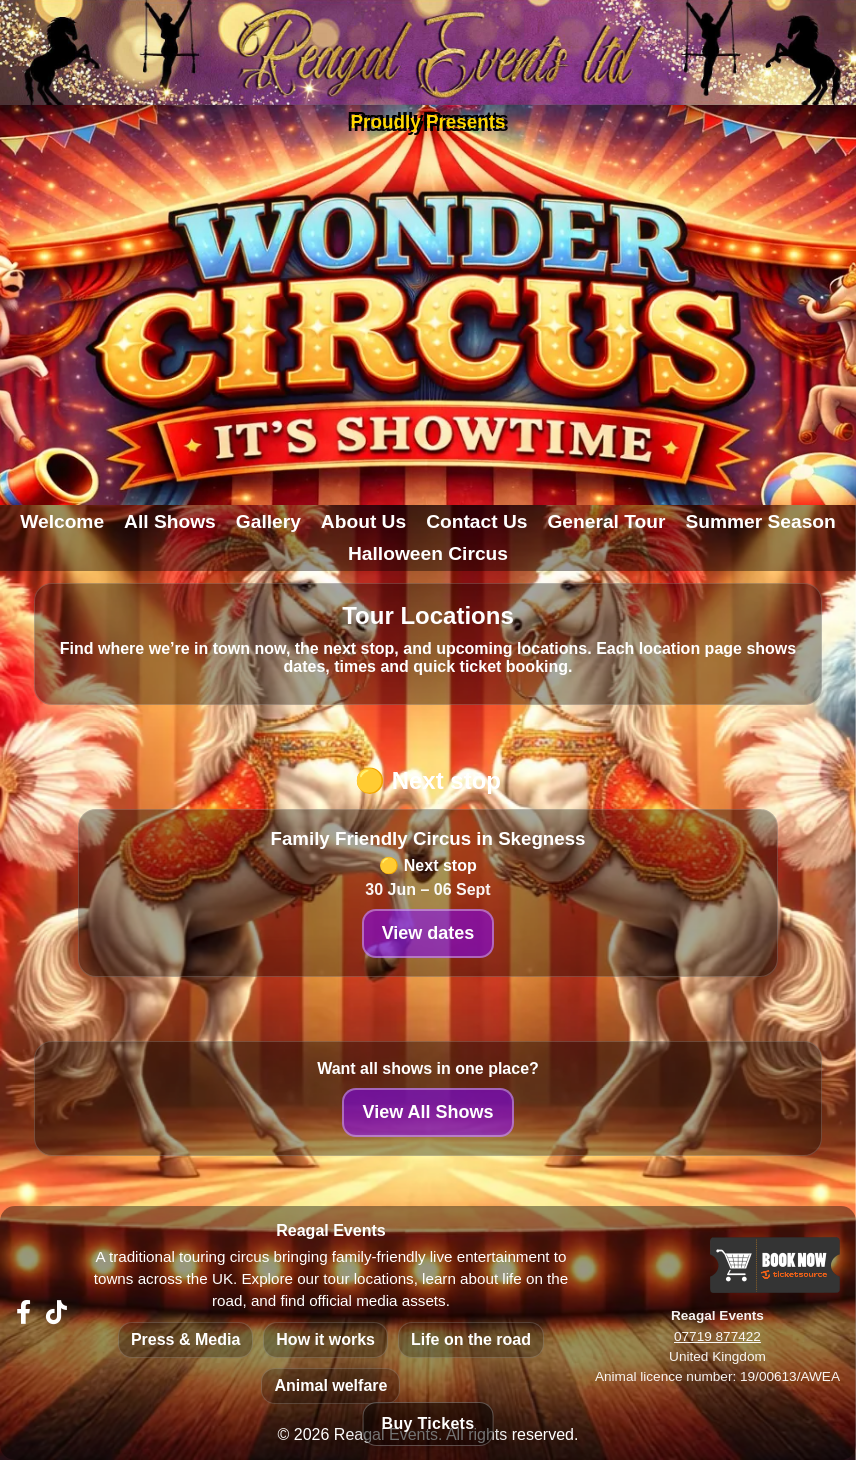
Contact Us (476, 521)
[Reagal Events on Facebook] (23, 1313)
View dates (428, 933)
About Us (363, 521)
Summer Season (760, 521)
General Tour (606, 521)
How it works (325, 1339)
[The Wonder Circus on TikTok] (56, 1313)
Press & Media (185, 1339)
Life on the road (471, 1339)
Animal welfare (330, 1385)
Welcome (62, 521)
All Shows (170, 521)
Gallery (268, 521)
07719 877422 (717, 1336)
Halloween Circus (428, 553)
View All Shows (427, 1112)
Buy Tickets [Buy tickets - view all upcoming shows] (428, 1423)
